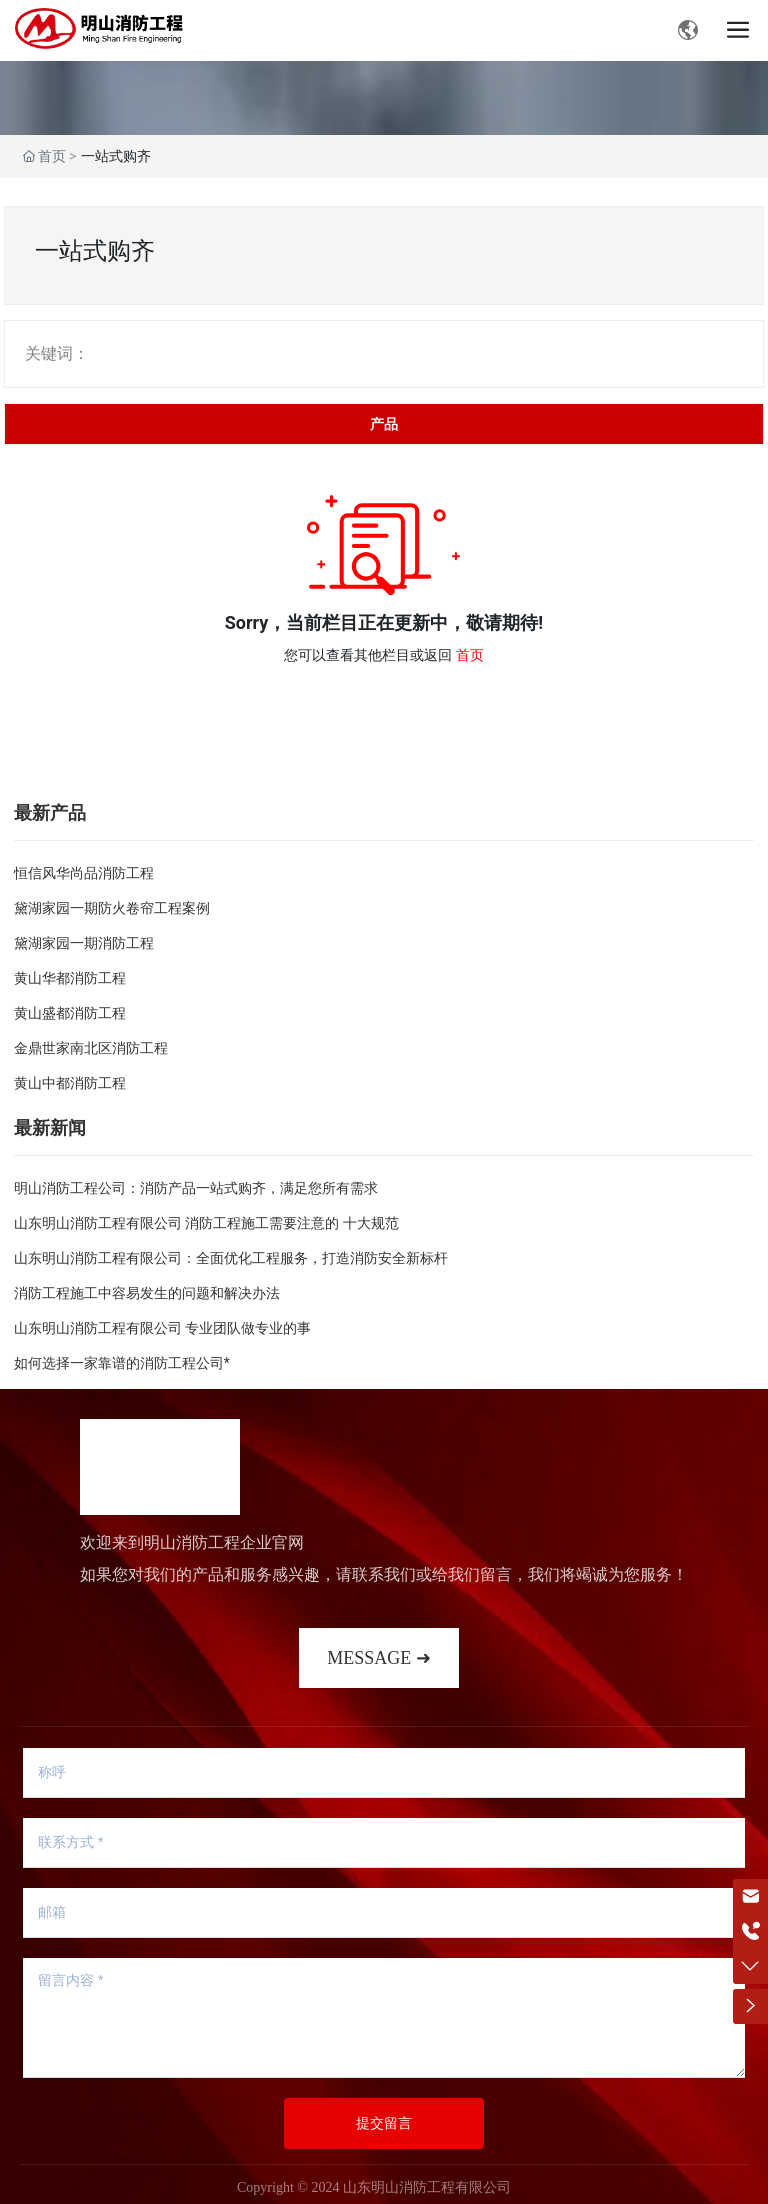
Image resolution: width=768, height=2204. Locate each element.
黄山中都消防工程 (70, 1083)
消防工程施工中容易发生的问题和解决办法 (147, 1293)
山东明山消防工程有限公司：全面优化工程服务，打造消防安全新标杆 (231, 1258)
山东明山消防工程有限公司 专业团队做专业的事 (162, 1328)
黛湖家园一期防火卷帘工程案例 (112, 908)
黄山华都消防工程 (70, 978)
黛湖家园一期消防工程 (84, 943)
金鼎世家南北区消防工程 (91, 1048)
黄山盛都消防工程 (70, 1013)
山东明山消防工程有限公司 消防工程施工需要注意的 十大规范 (206, 1223)
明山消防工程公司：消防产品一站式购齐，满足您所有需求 (196, 1188)
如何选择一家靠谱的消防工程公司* (122, 1363)
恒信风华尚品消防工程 (84, 873)
